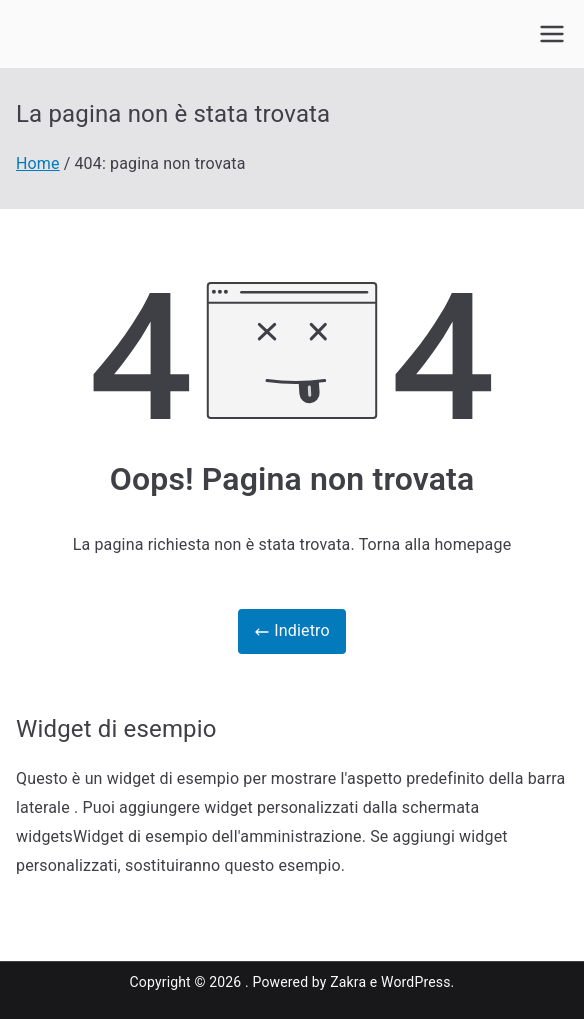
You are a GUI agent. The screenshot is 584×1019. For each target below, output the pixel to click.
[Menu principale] (552, 34)
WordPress (415, 982)
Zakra (348, 982)
